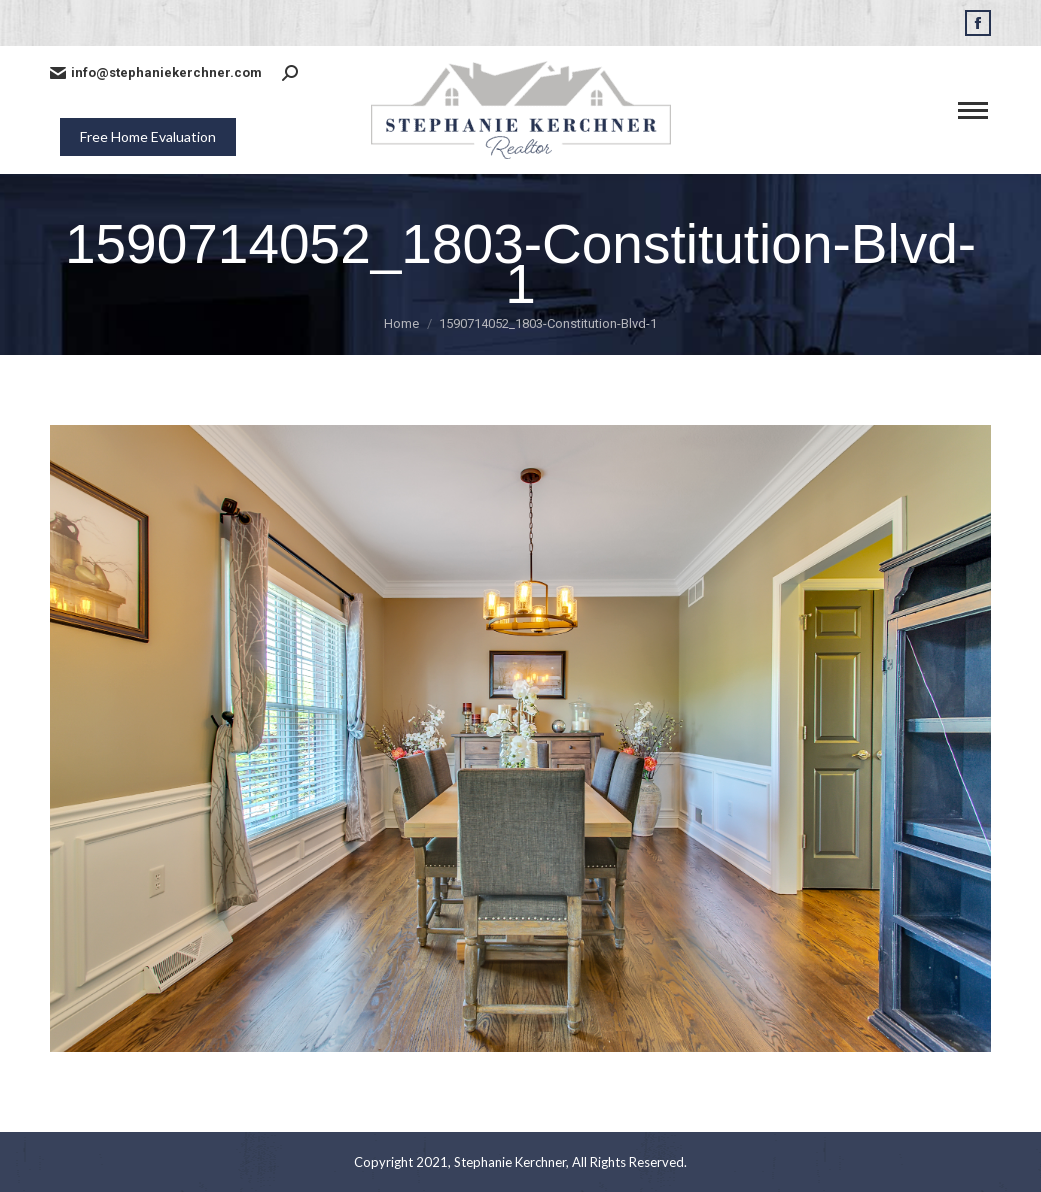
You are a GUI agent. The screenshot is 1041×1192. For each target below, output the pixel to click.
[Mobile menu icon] (973, 110)
